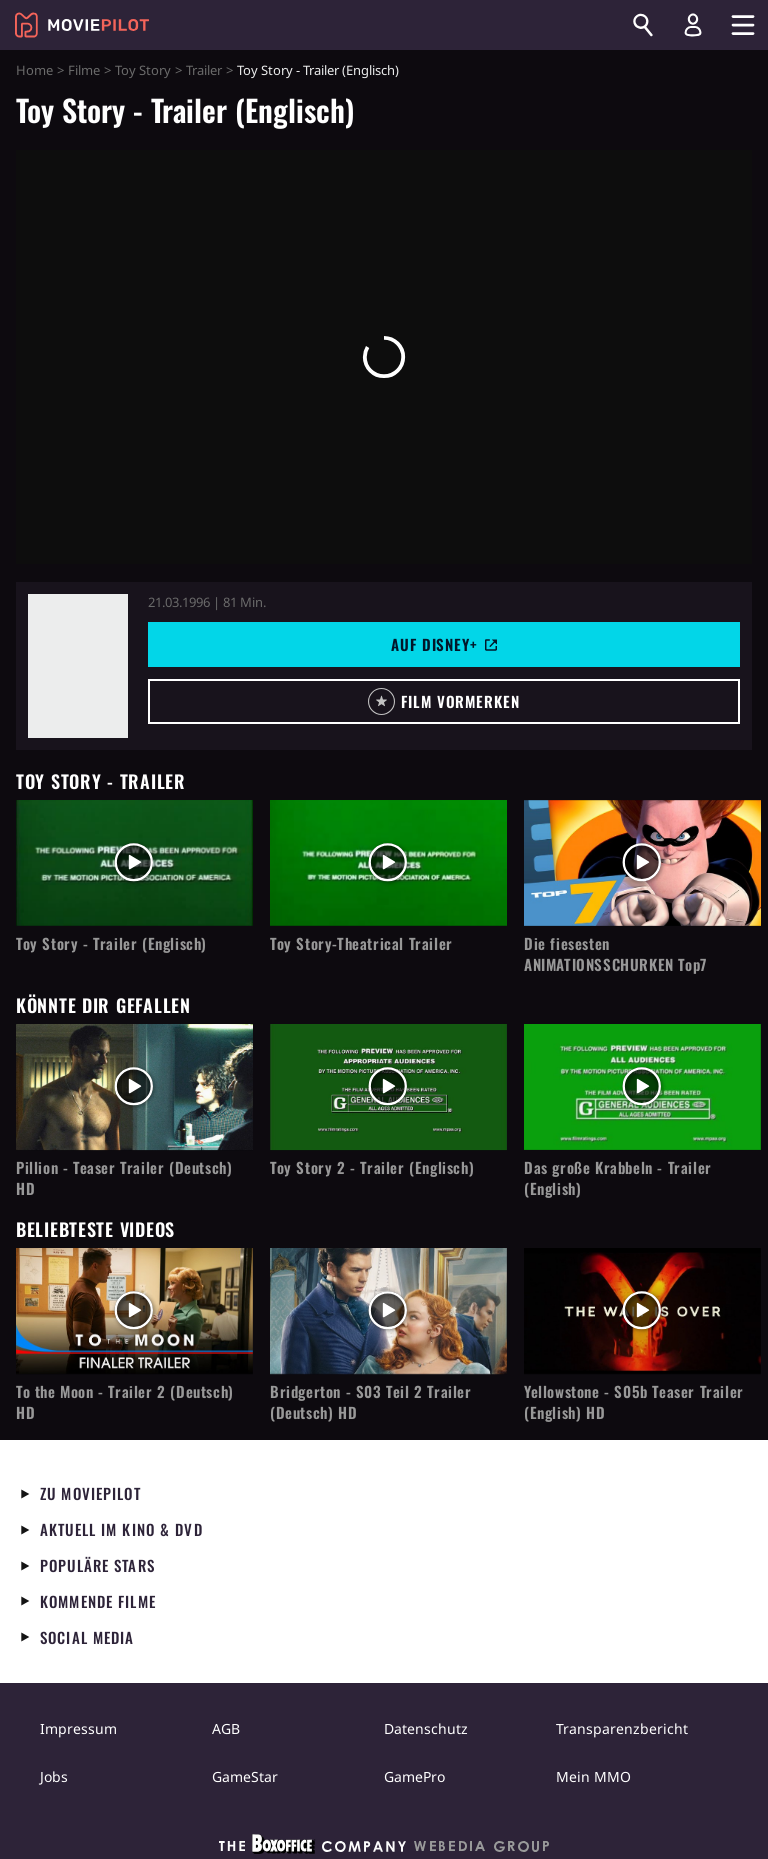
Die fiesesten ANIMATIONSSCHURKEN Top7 (615, 954)
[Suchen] (643, 25)
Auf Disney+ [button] (444, 644)
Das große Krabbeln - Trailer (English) (618, 1178)
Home (34, 70)
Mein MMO (593, 1776)
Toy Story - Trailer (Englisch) (111, 943)
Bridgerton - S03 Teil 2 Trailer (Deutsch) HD (371, 1402)
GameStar (245, 1776)
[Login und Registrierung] (693, 25)
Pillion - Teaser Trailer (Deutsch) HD (124, 1178)
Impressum (78, 1728)
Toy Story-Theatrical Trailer (361, 943)
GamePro (414, 1776)
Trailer (204, 70)
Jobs (54, 1776)
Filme (84, 70)
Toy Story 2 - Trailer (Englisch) (372, 1167)
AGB (226, 1728)
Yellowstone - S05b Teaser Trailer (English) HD (634, 1402)
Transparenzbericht (622, 1728)
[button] (444, 701)
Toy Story (143, 70)
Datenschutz (426, 1728)
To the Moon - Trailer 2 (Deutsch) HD (125, 1402)
